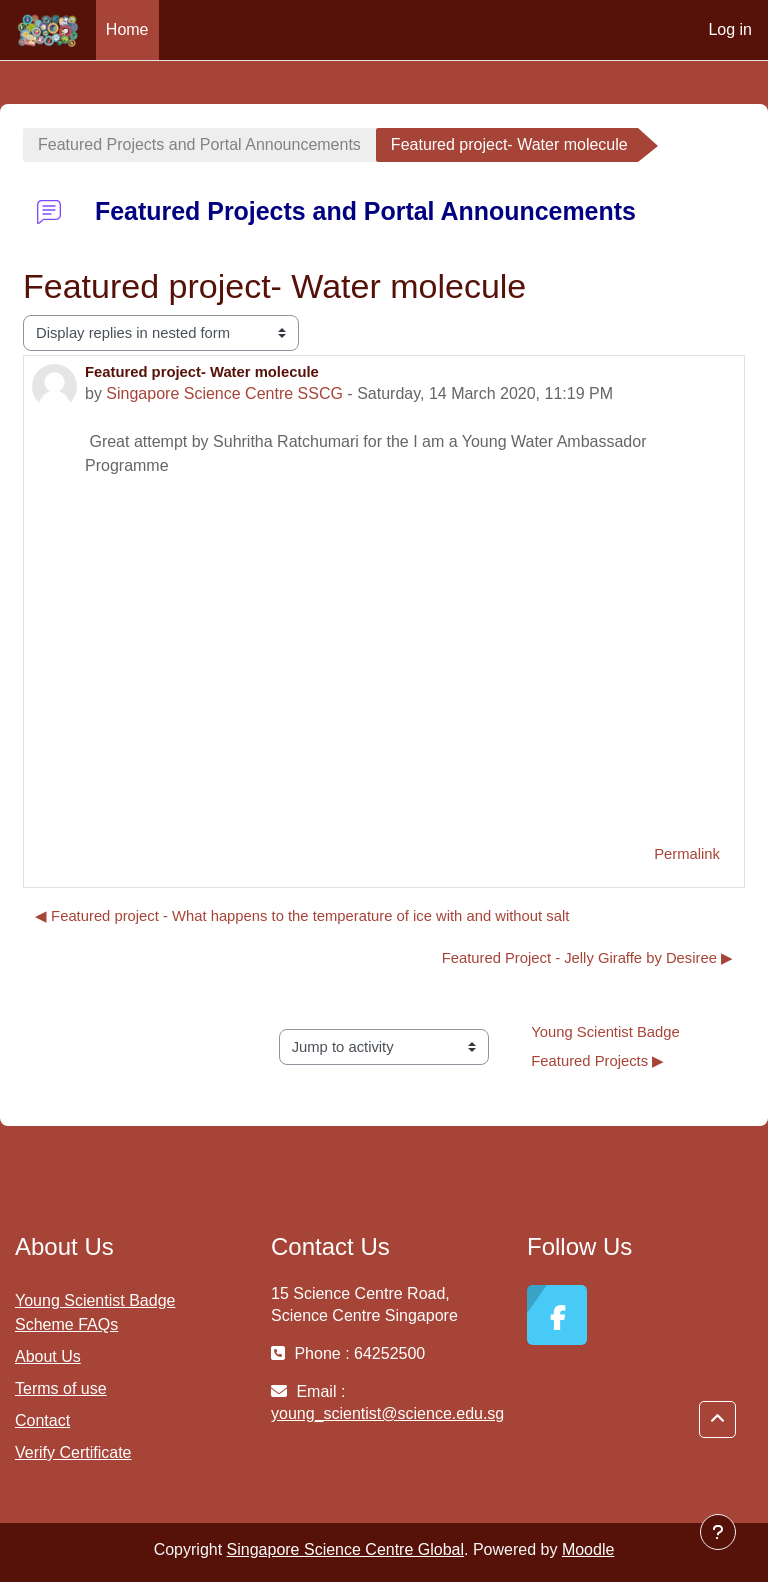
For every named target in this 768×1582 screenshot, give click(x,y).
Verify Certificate (73, 1452)
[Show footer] (718, 1532)
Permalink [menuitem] (687, 854)
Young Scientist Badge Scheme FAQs (95, 1312)
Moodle (588, 1549)
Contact (42, 1420)
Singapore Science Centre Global (345, 1549)
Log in (730, 29)
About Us (48, 1356)
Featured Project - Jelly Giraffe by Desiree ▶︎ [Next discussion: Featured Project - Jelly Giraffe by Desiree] (587, 958)
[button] (717, 1419)
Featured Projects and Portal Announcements (199, 144)
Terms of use (61, 1388)
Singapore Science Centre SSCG (224, 393)
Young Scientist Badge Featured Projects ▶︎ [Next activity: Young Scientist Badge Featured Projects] (607, 1047)
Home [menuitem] (127, 29)
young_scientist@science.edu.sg (387, 1413)
